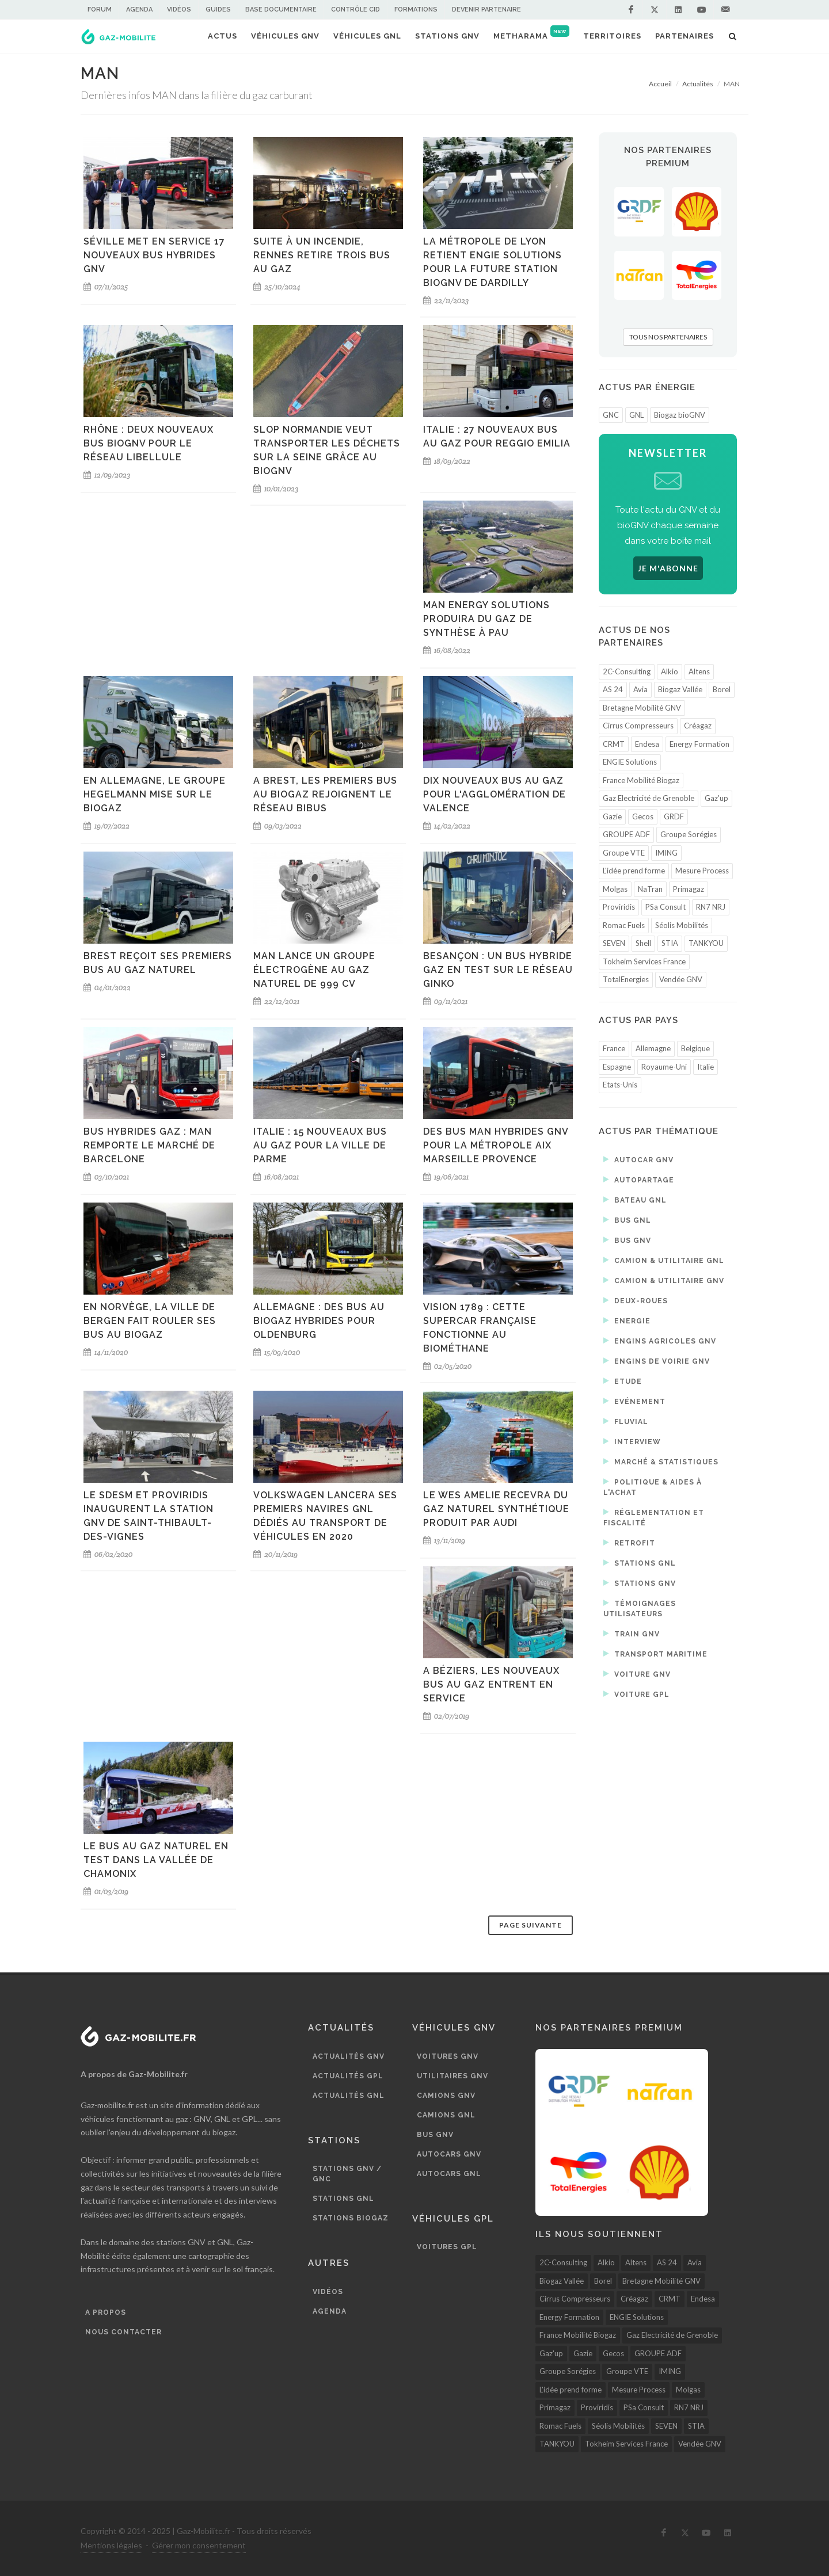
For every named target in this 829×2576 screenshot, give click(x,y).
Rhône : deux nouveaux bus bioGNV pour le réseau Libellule (148, 443)
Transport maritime (655, 1653)
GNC (611, 414)
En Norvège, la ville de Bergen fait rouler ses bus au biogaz (149, 1321)
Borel (722, 689)
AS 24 (613, 689)
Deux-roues (635, 1300)
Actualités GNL (349, 2096)
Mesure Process (702, 870)
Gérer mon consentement (199, 2545)
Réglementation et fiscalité (653, 1517)
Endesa (647, 744)
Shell (643, 943)
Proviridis (619, 906)
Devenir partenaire (486, 9)
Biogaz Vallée (680, 689)
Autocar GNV (638, 1159)
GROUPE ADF (626, 834)
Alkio (669, 671)
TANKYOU (706, 943)
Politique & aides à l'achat (652, 1486)
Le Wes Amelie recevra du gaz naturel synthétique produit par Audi (496, 1509)
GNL (636, 414)
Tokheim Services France (644, 961)
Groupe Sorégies (688, 834)
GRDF (674, 816)
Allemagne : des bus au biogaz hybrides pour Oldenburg (319, 1321)
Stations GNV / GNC (347, 2174)
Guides (218, 9)
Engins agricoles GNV (659, 1340)
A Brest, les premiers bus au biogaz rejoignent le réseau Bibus (325, 794)
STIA (669, 943)
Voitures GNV (447, 2056)
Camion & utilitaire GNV (663, 1280)
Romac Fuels (624, 925)
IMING (666, 852)
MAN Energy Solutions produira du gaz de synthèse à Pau (486, 619)
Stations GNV (639, 1583)
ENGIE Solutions (630, 761)
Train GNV (631, 1633)
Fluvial (625, 1421)
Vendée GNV (680, 979)
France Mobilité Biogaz (641, 780)
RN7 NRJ (710, 906)
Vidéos (179, 9)
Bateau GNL (635, 1199)
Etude (622, 1381)
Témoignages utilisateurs (639, 1608)
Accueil (660, 83)
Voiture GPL (636, 1694)
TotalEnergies (626, 979)
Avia (640, 689)
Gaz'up (716, 798)
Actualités (697, 83)
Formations (416, 9)
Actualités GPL (348, 2076)
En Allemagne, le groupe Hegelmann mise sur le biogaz (154, 794)
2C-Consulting (627, 671)
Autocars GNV (449, 2154)
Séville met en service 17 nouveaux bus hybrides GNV (154, 255)
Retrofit (629, 1542)
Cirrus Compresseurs (638, 725)
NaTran (650, 889)
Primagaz (688, 889)
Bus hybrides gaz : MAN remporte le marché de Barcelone (149, 1145)
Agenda (139, 9)
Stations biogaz (351, 2218)
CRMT (614, 744)
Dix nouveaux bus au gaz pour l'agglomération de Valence (494, 794)
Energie (627, 1320)
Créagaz (698, 725)
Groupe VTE (624, 852)
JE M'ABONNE (668, 568)
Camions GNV (446, 2096)
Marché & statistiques (660, 1461)
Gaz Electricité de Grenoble (648, 798)
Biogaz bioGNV (679, 414)
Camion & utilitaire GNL (663, 1260)
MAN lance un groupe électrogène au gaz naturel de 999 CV (314, 970)
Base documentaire (281, 9)
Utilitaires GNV (452, 2076)
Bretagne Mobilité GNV (642, 707)
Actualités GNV (349, 2056)
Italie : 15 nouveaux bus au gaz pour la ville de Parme (320, 1145)
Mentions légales (111, 2545)
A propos (105, 2312)
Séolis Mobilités (681, 925)
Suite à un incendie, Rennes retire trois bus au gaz (321, 255)
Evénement (634, 1401)
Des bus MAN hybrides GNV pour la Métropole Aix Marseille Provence (495, 1145)
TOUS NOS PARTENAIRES (668, 337)
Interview (632, 1441)
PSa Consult (665, 906)
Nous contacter (123, 2332)
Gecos (642, 816)
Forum (100, 9)
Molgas (615, 889)
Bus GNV (627, 1240)
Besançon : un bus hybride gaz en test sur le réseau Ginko (498, 970)
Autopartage (638, 1179)
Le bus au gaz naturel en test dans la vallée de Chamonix (156, 1860)
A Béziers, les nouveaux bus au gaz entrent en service (491, 1684)
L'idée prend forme (634, 870)
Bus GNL (627, 1220)
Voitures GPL (447, 2247)
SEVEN (614, 943)
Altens (699, 671)
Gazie (612, 816)
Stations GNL (639, 1563)
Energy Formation (699, 744)
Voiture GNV (637, 1674)
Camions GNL (446, 2115)
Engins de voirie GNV (656, 1361)
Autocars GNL (449, 2174)
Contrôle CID (355, 9)
